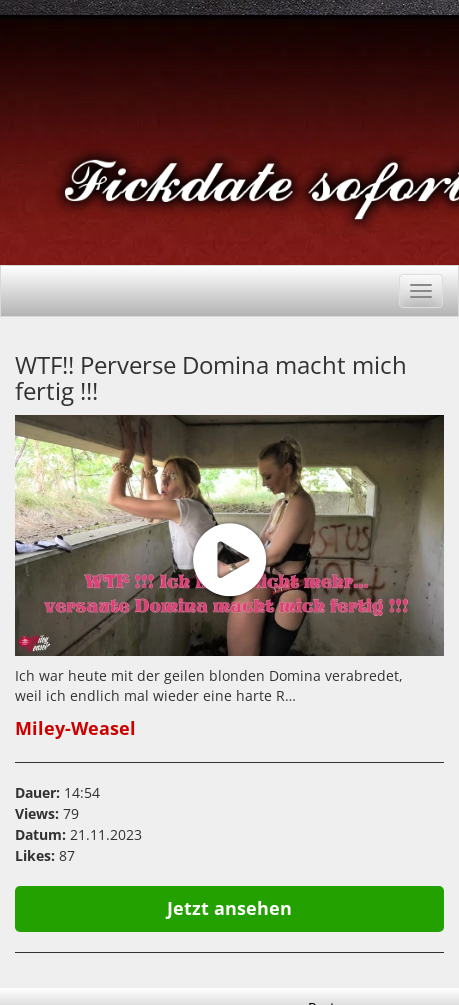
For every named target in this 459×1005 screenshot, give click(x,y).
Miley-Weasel (75, 728)
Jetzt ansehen (229, 908)
